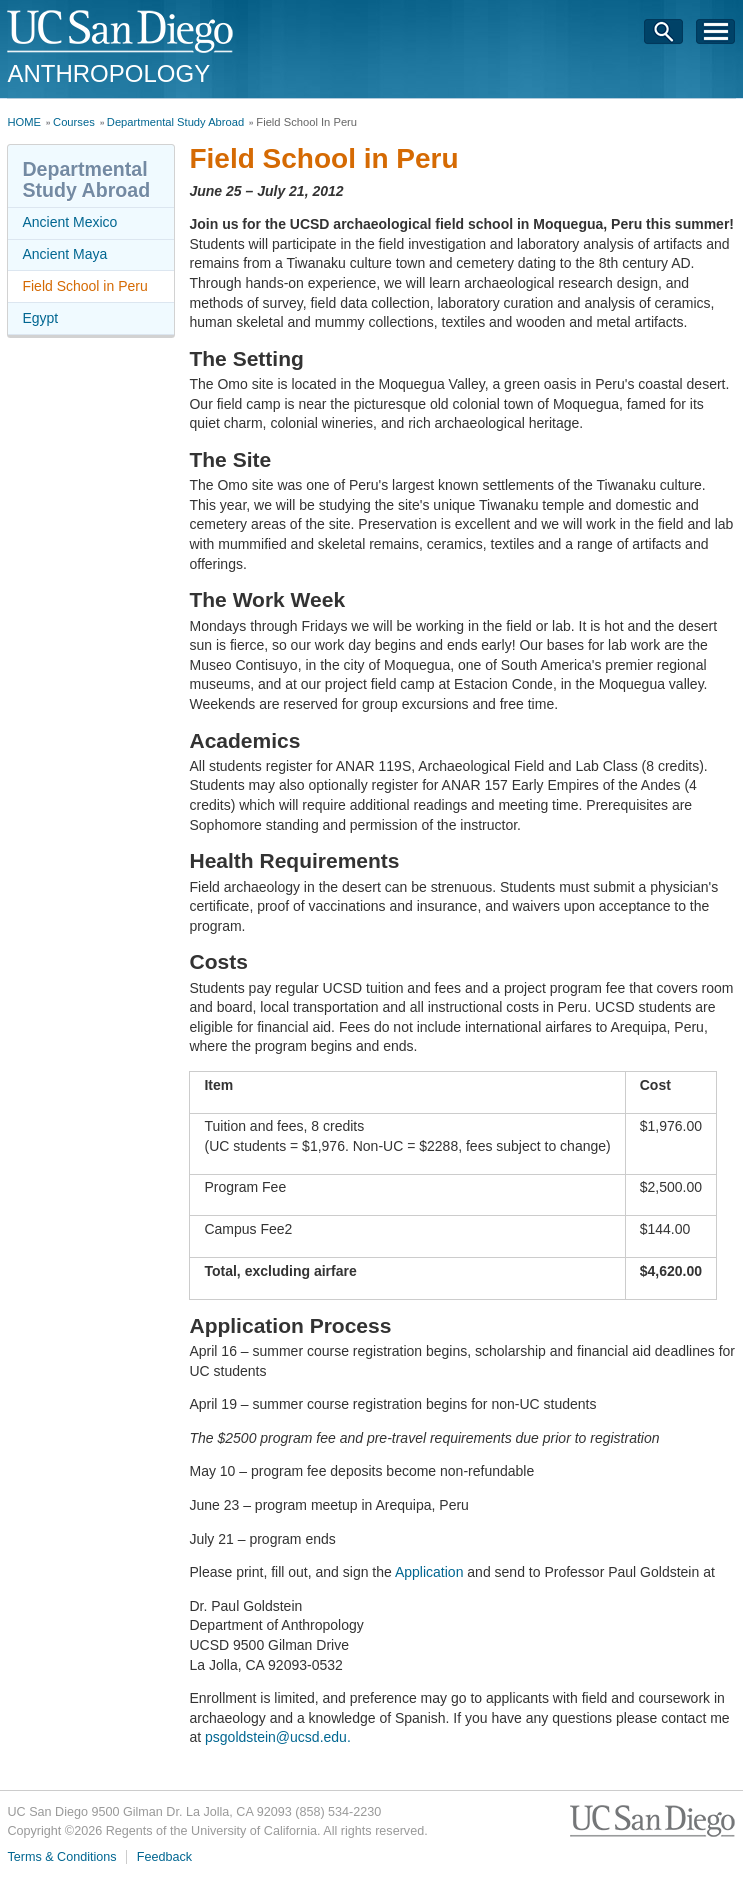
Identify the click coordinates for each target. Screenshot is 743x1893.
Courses (74, 122)
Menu (716, 37)
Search (664, 37)
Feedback (164, 1857)
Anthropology (108, 73)
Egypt (40, 318)
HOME (24, 122)
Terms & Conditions (61, 1857)
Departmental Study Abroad (175, 122)
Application (429, 1572)
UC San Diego (121, 32)
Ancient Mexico (69, 222)
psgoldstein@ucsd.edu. (278, 1737)
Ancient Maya (64, 254)
